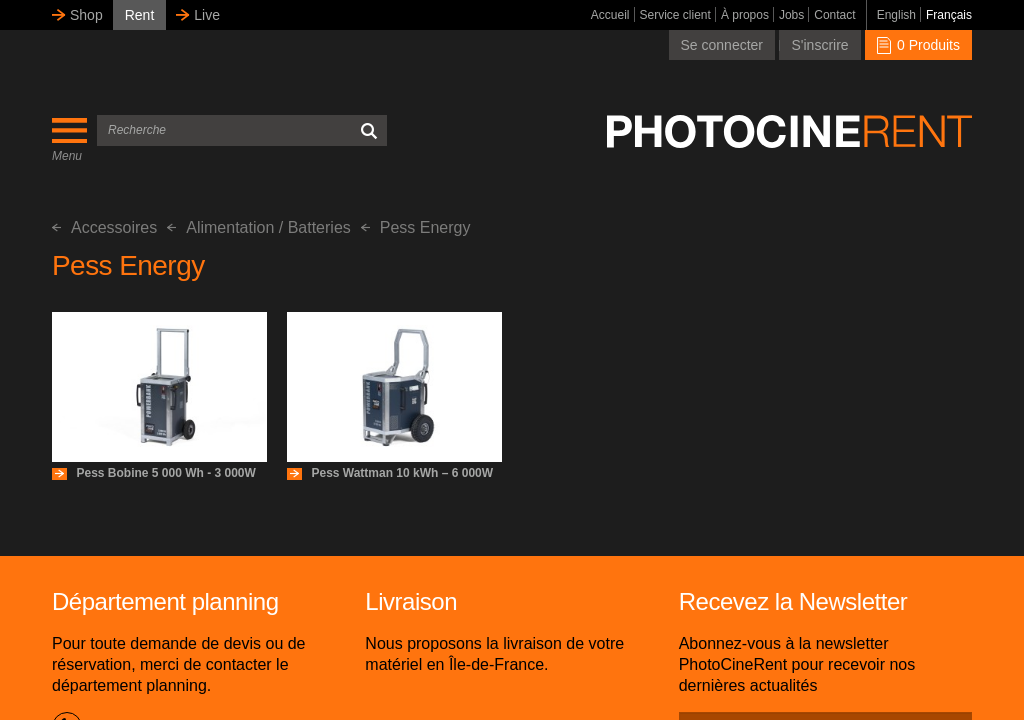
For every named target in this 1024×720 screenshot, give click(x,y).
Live (207, 15)
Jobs (791, 15)
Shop (86, 15)
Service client (675, 15)
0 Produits (918, 45)
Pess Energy (416, 227)
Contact (834, 15)
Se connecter (722, 45)
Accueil (610, 15)
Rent (140, 15)
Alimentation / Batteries (259, 227)
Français (949, 15)
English (896, 15)
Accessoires (104, 227)
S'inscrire (819, 45)
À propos (745, 15)
